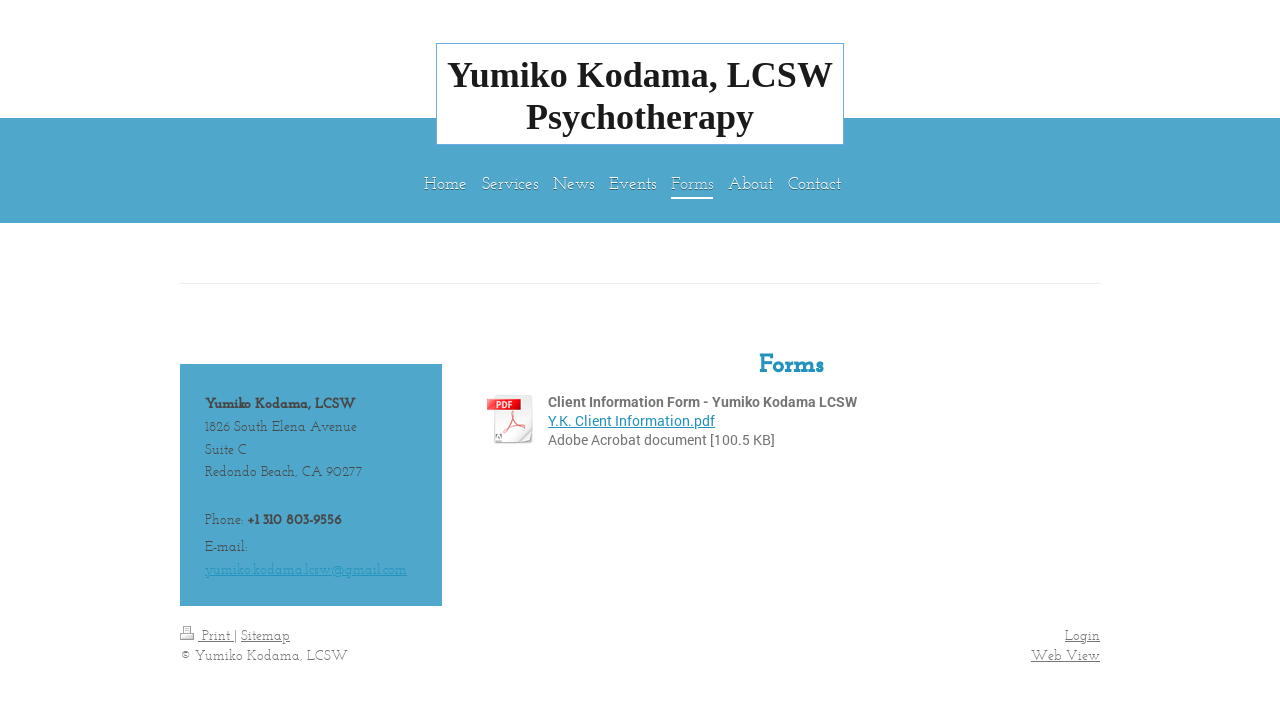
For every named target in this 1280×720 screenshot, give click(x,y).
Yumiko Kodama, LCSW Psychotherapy (640, 96)
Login (1082, 635)
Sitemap (265, 635)
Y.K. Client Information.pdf (631, 420)
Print (207, 635)
